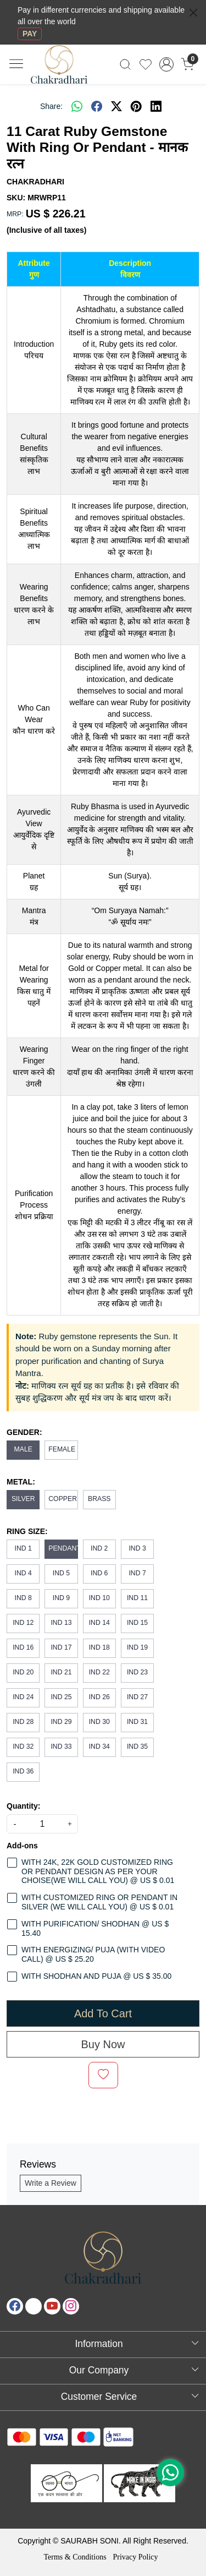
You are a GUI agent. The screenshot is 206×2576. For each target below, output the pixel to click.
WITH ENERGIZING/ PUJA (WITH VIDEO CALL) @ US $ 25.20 (93, 1954)
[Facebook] (15, 2306)
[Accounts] (166, 64)
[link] (125, 64)
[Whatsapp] (77, 106)
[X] (33, 2306)
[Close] (193, 12)
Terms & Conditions (74, 2557)
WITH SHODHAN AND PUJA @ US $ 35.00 (96, 1976)
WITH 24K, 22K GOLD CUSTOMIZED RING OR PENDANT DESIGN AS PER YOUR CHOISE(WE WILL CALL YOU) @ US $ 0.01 (97, 1871)
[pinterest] (136, 106)
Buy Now (103, 2044)
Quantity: (23, 1806)
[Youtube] (52, 2306)
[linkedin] (156, 106)
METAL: (21, 1481)
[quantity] (42, 1823)
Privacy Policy (135, 2557)
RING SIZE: (27, 1531)
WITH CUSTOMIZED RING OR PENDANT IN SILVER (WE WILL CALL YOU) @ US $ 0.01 (99, 1902)
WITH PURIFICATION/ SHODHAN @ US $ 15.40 (95, 1928)
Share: (51, 106)
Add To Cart (103, 2013)
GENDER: (24, 1432)
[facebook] (97, 106)
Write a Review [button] (50, 2183)
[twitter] (116, 106)
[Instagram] (71, 2306)
